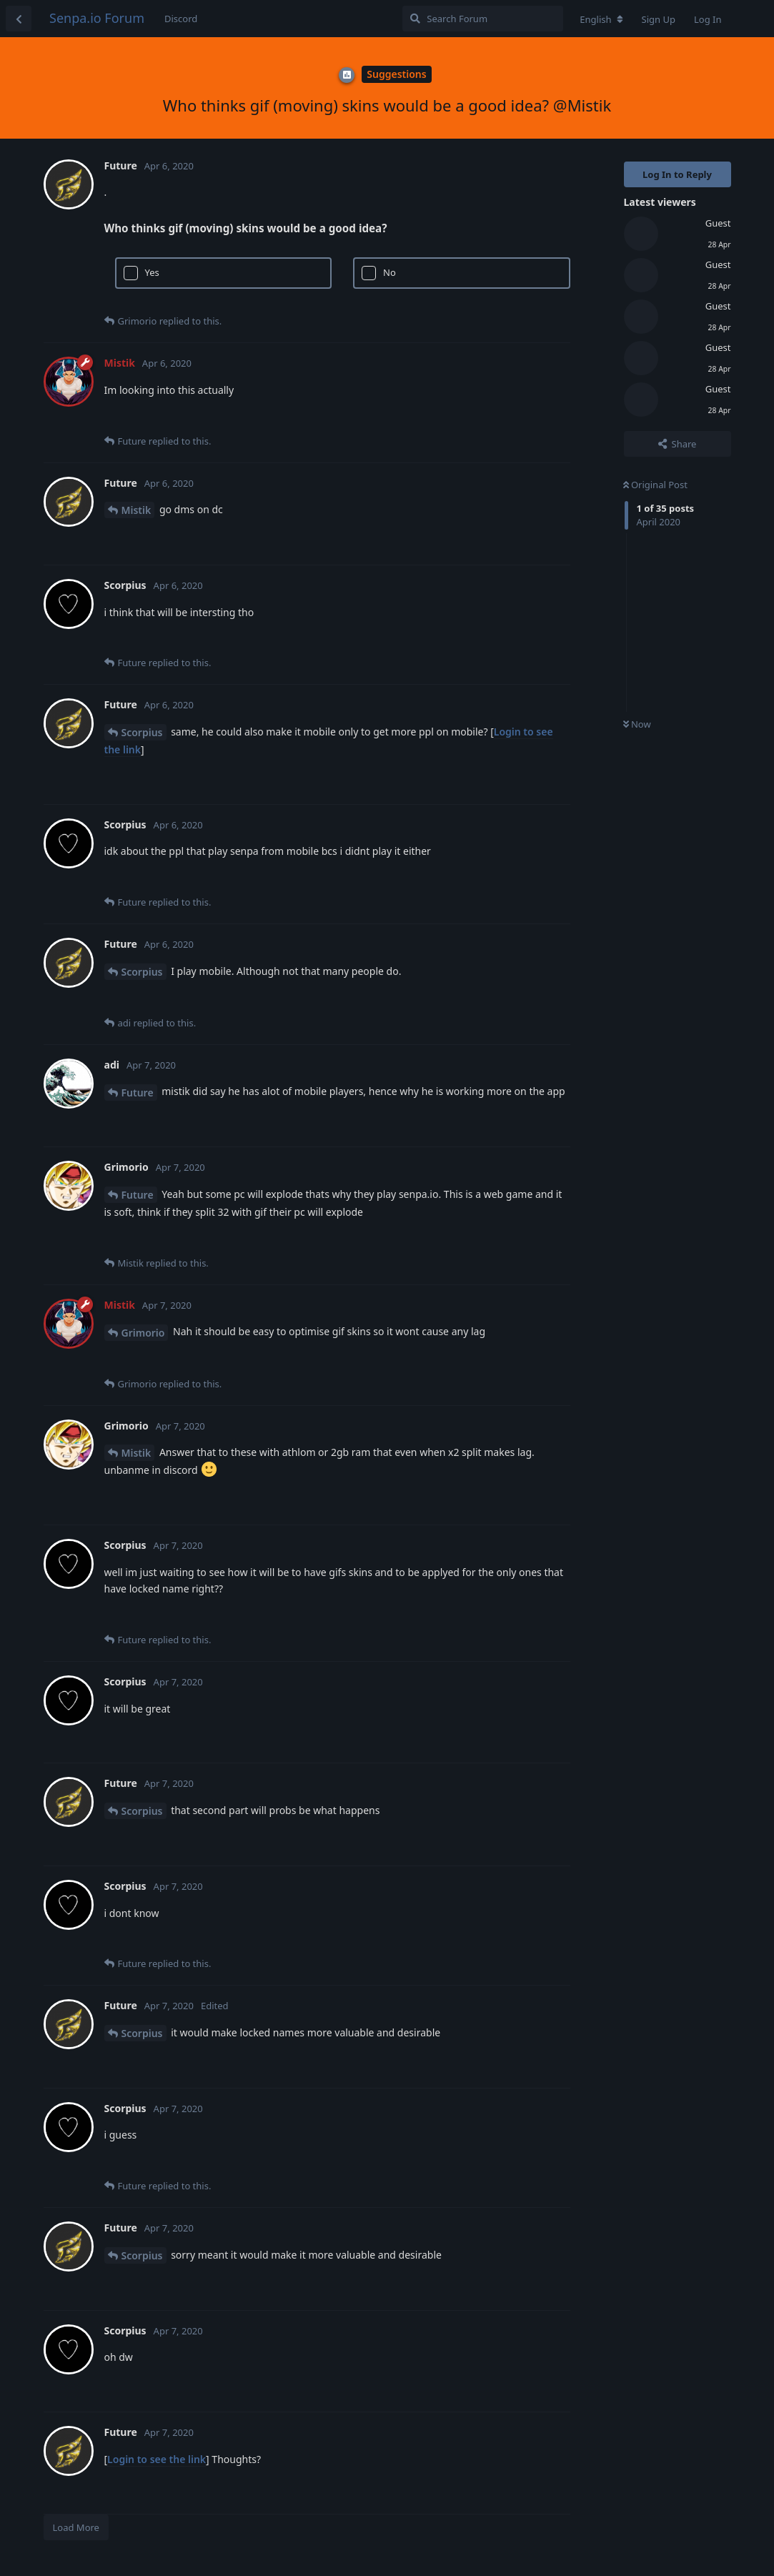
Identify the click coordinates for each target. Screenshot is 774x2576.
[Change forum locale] (601, 19)
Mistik (136, 510)
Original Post (655, 484)
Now (637, 724)
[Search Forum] (482, 18)
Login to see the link (156, 2459)
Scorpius (142, 732)
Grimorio (143, 1332)
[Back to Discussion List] (18, 18)
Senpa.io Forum (96, 17)
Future (137, 1092)
